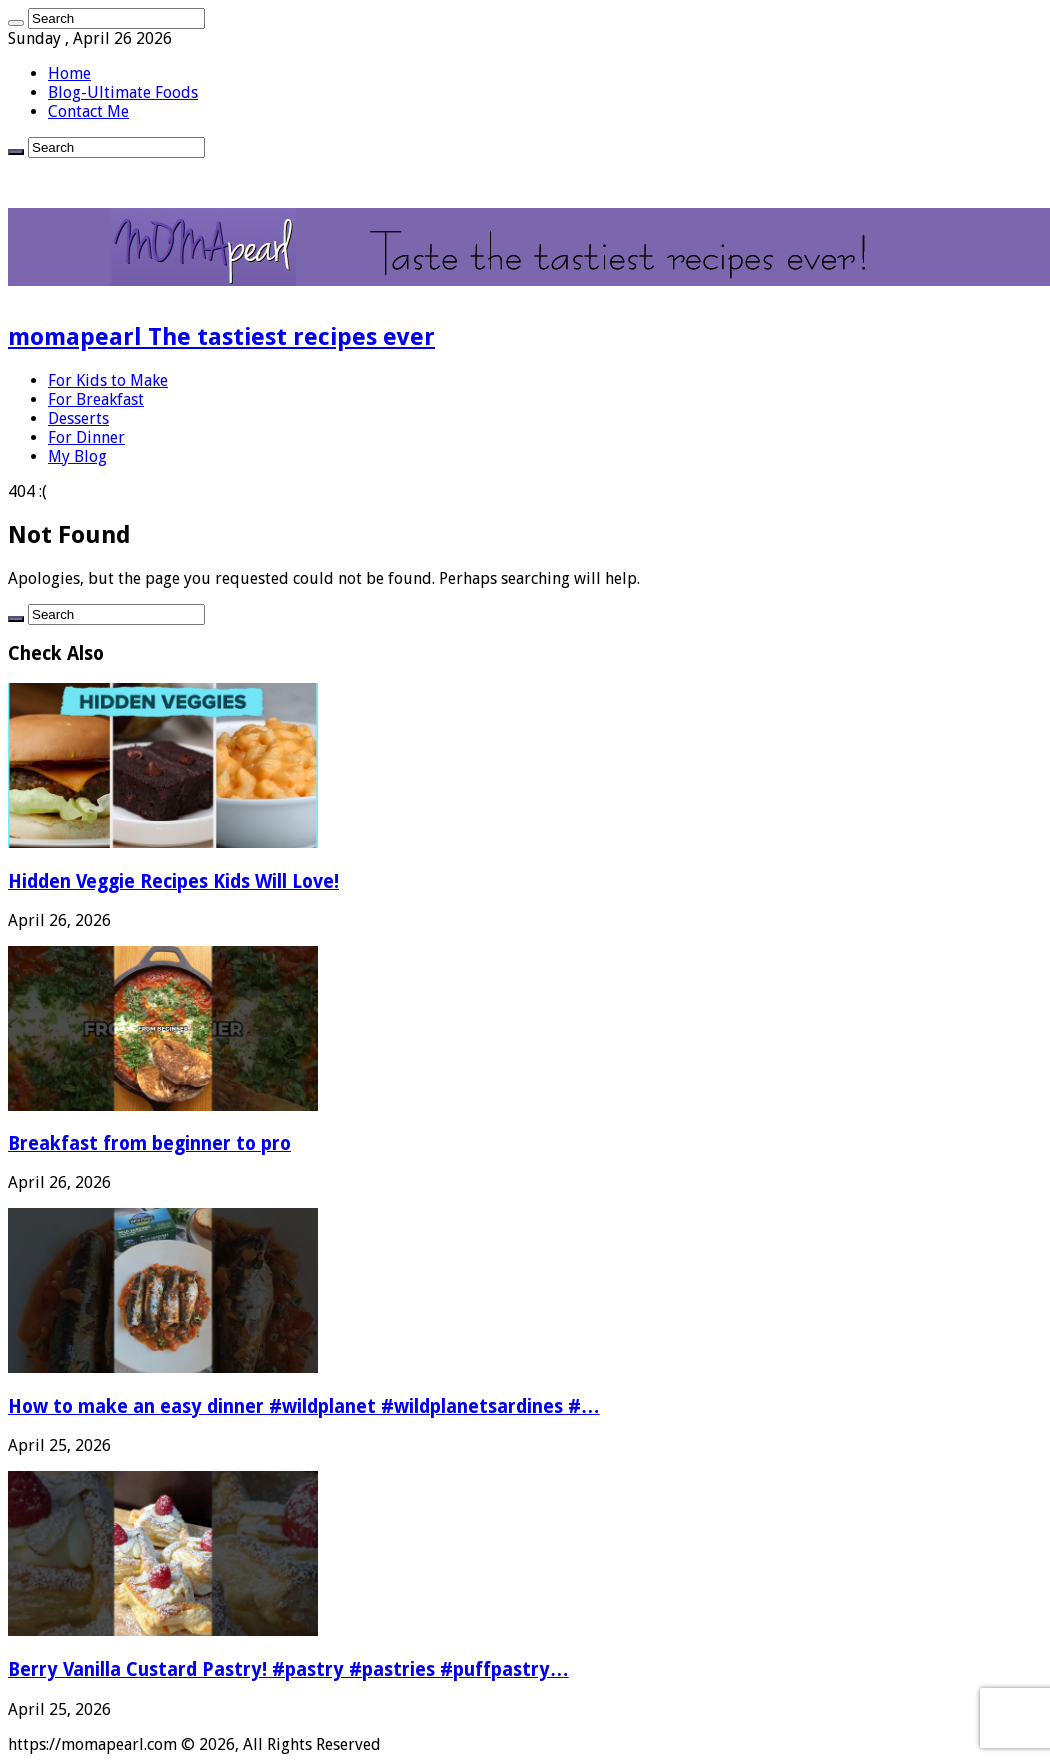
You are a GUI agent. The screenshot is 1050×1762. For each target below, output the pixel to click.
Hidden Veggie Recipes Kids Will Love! (173, 881)
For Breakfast (96, 399)
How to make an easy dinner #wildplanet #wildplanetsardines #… (304, 1406)
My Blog (77, 456)
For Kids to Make (108, 380)
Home (69, 73)
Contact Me (88, 111)
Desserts (78, 418)
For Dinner (86, 437)
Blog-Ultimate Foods (123, 92)
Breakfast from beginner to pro (149, 1143)
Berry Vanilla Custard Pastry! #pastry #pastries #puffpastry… (288, 1669)
